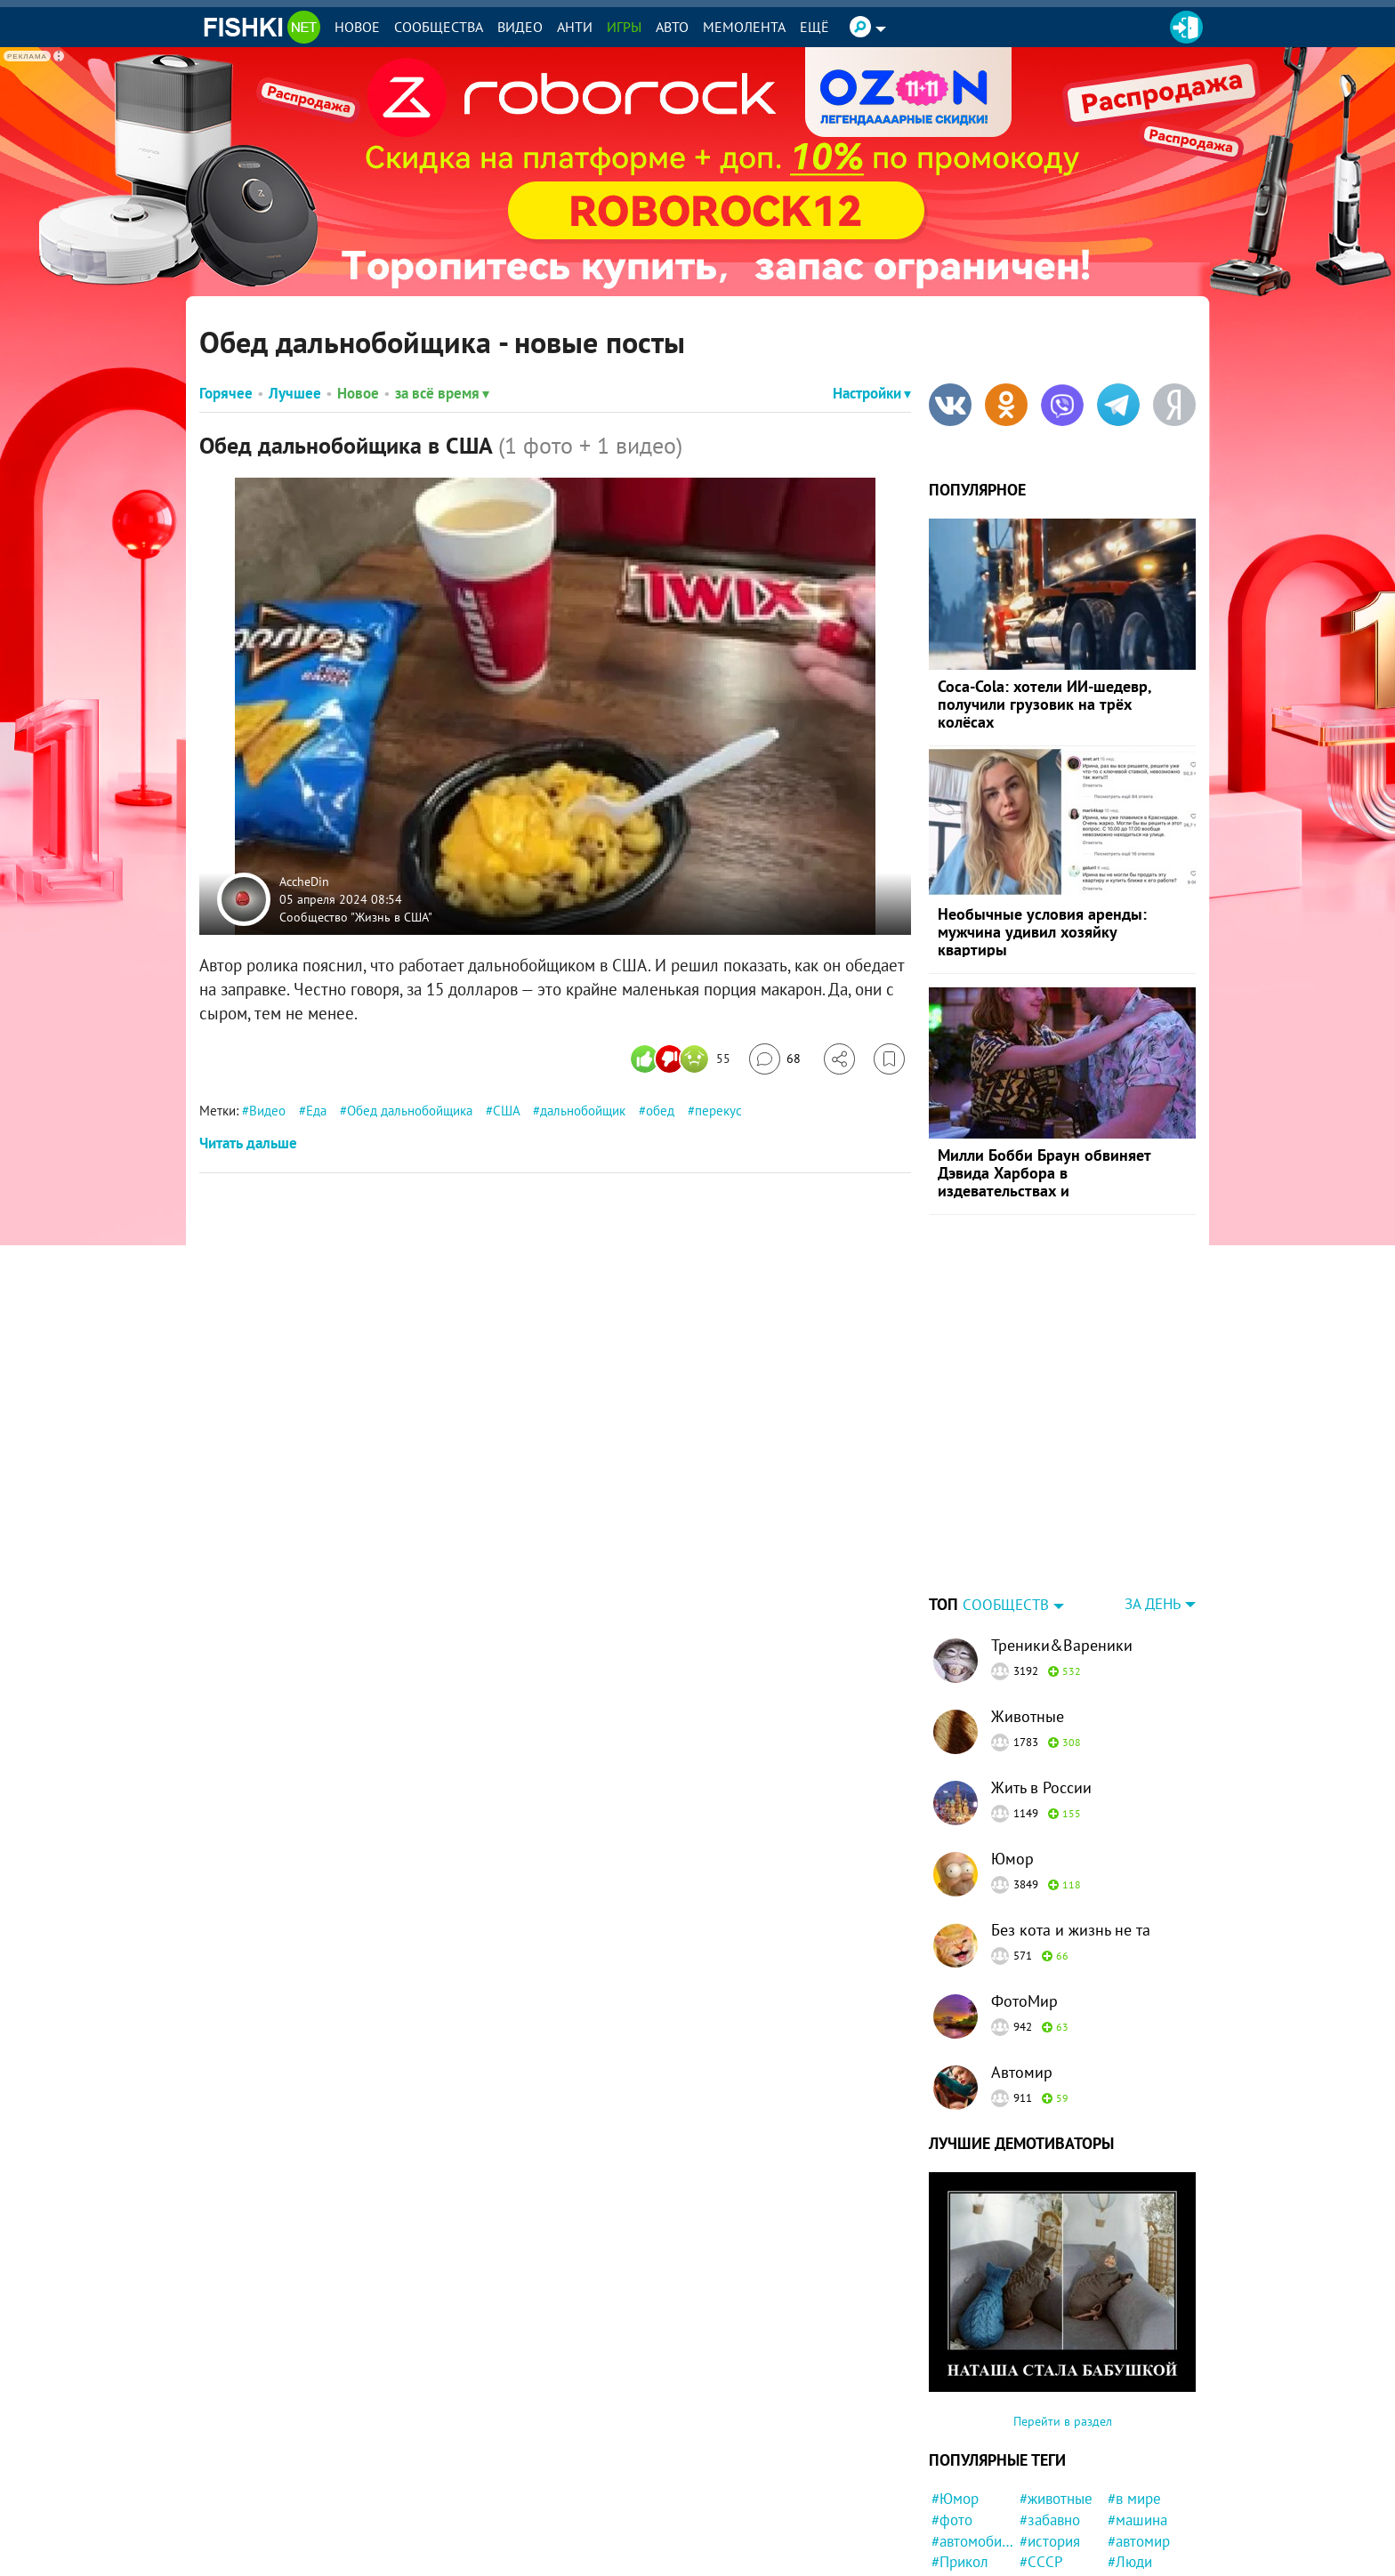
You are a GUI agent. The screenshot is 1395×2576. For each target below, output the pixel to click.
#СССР (1041, 2450)
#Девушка (1052, 2535)
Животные (1027, 1605)
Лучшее (295, 393)
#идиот (1131, 2514)
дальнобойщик (582, 1110)
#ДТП (1037, 2472)
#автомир (1139, 2430)
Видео (520, 27)
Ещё (814, 27)
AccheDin (304, 881)
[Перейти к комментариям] (775, 1059)
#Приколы (964, 2514)
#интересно (1146, 2493)
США (506, 1110)
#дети (950, 2493)
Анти (575, 27)
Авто (672, 27)
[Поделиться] (839, 1059)
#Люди (1130, 2450)
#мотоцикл (1056, 2556)
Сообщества (438, 27)
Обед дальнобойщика (409, 1110)
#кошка (955, 2535)
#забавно (1050, 2409)
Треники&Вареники (1062, 1534)
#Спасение (967, 2556)
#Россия (1134, 2472)
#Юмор (955, 2387)
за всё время (442, 393)
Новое (357, 27)
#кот (1034, 2514)
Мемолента (744, 27)
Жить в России (1041, 1676)
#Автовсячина (972, 2472)
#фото (951, 2409)
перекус (718, 1110)
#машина (1137, 2409)
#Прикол (959, 2450)
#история (1050, 2430)
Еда (316, 1110)
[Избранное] (889, 1059)
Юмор (1012, 1747)
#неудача (1138, 2535)
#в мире (1134, 2387)
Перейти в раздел (1062, 2310)
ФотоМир (1024, 1890)
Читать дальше (248, 1143)
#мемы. (1132, 2556)
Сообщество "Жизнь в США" (355, 916)
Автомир (1021, 1961)
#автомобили (972, 2430)
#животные (1056, 2387)
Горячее (226, 393)
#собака (1046, 2493)
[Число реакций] (682, 1059)
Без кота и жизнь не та (1070, 1818)
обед (660, 1110)
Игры (624, 27)
